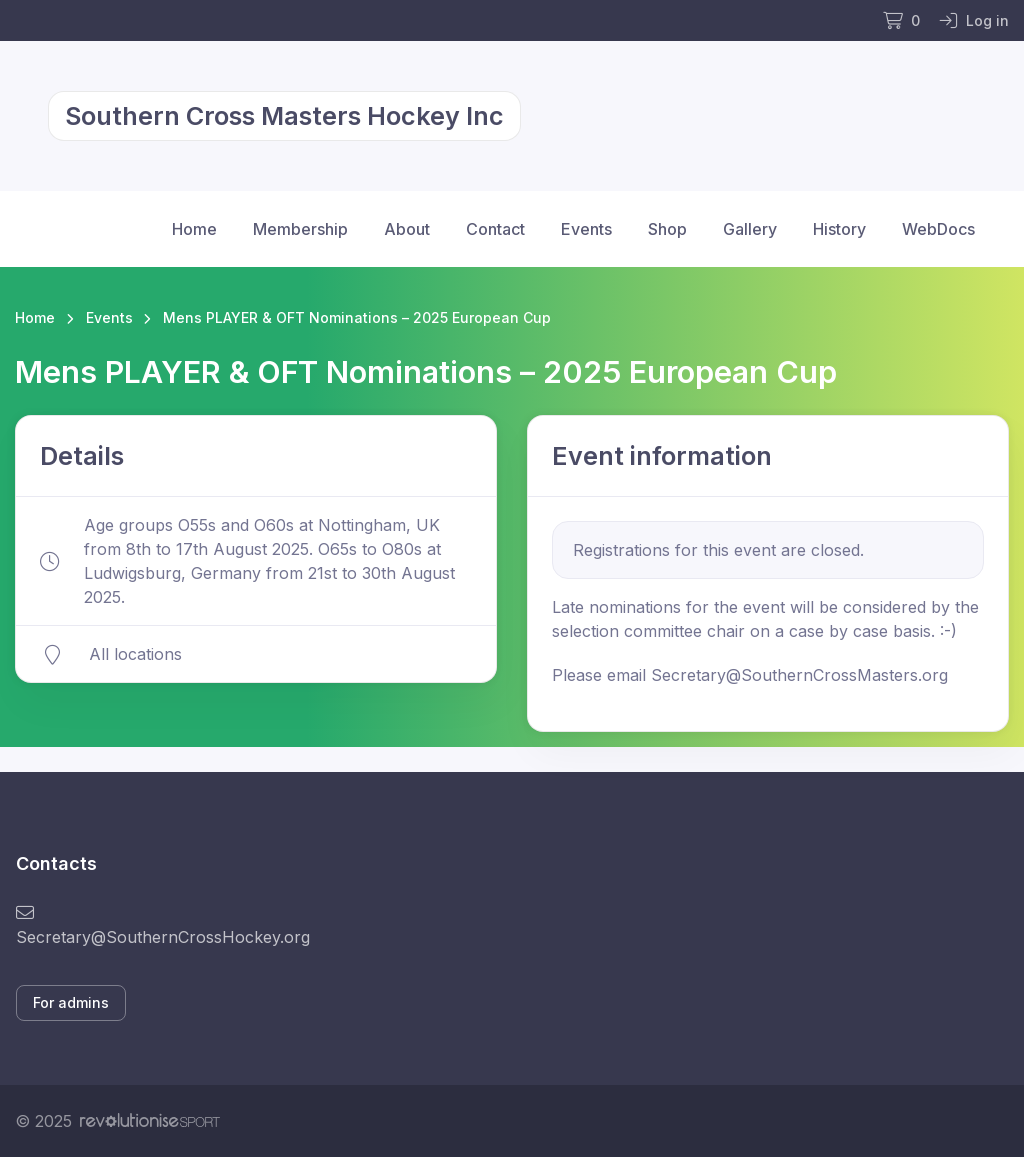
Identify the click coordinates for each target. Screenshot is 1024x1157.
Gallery (750, 229)
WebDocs (938, 229)
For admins (71, 1002)
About (407, 229)
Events (586, 229)
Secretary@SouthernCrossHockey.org (163, 925)
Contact (495, 229)
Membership (300, 229)
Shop (667, 229)
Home (194, 229)
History (839, 229)
